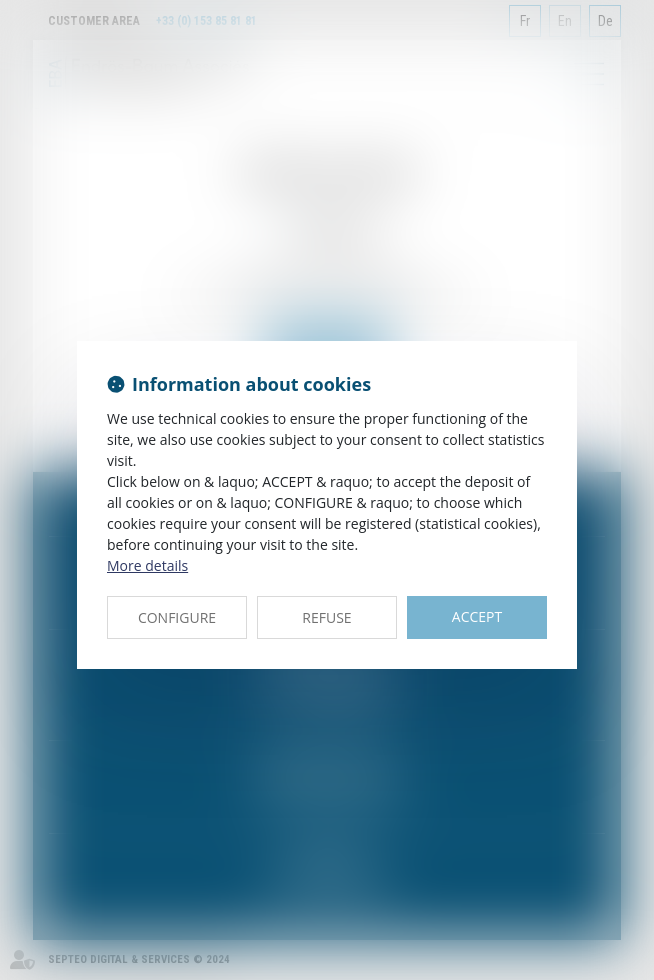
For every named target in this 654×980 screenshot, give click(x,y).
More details (147, 565)
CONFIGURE (177, 617)
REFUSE (326, 617)
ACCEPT (477, 616)
